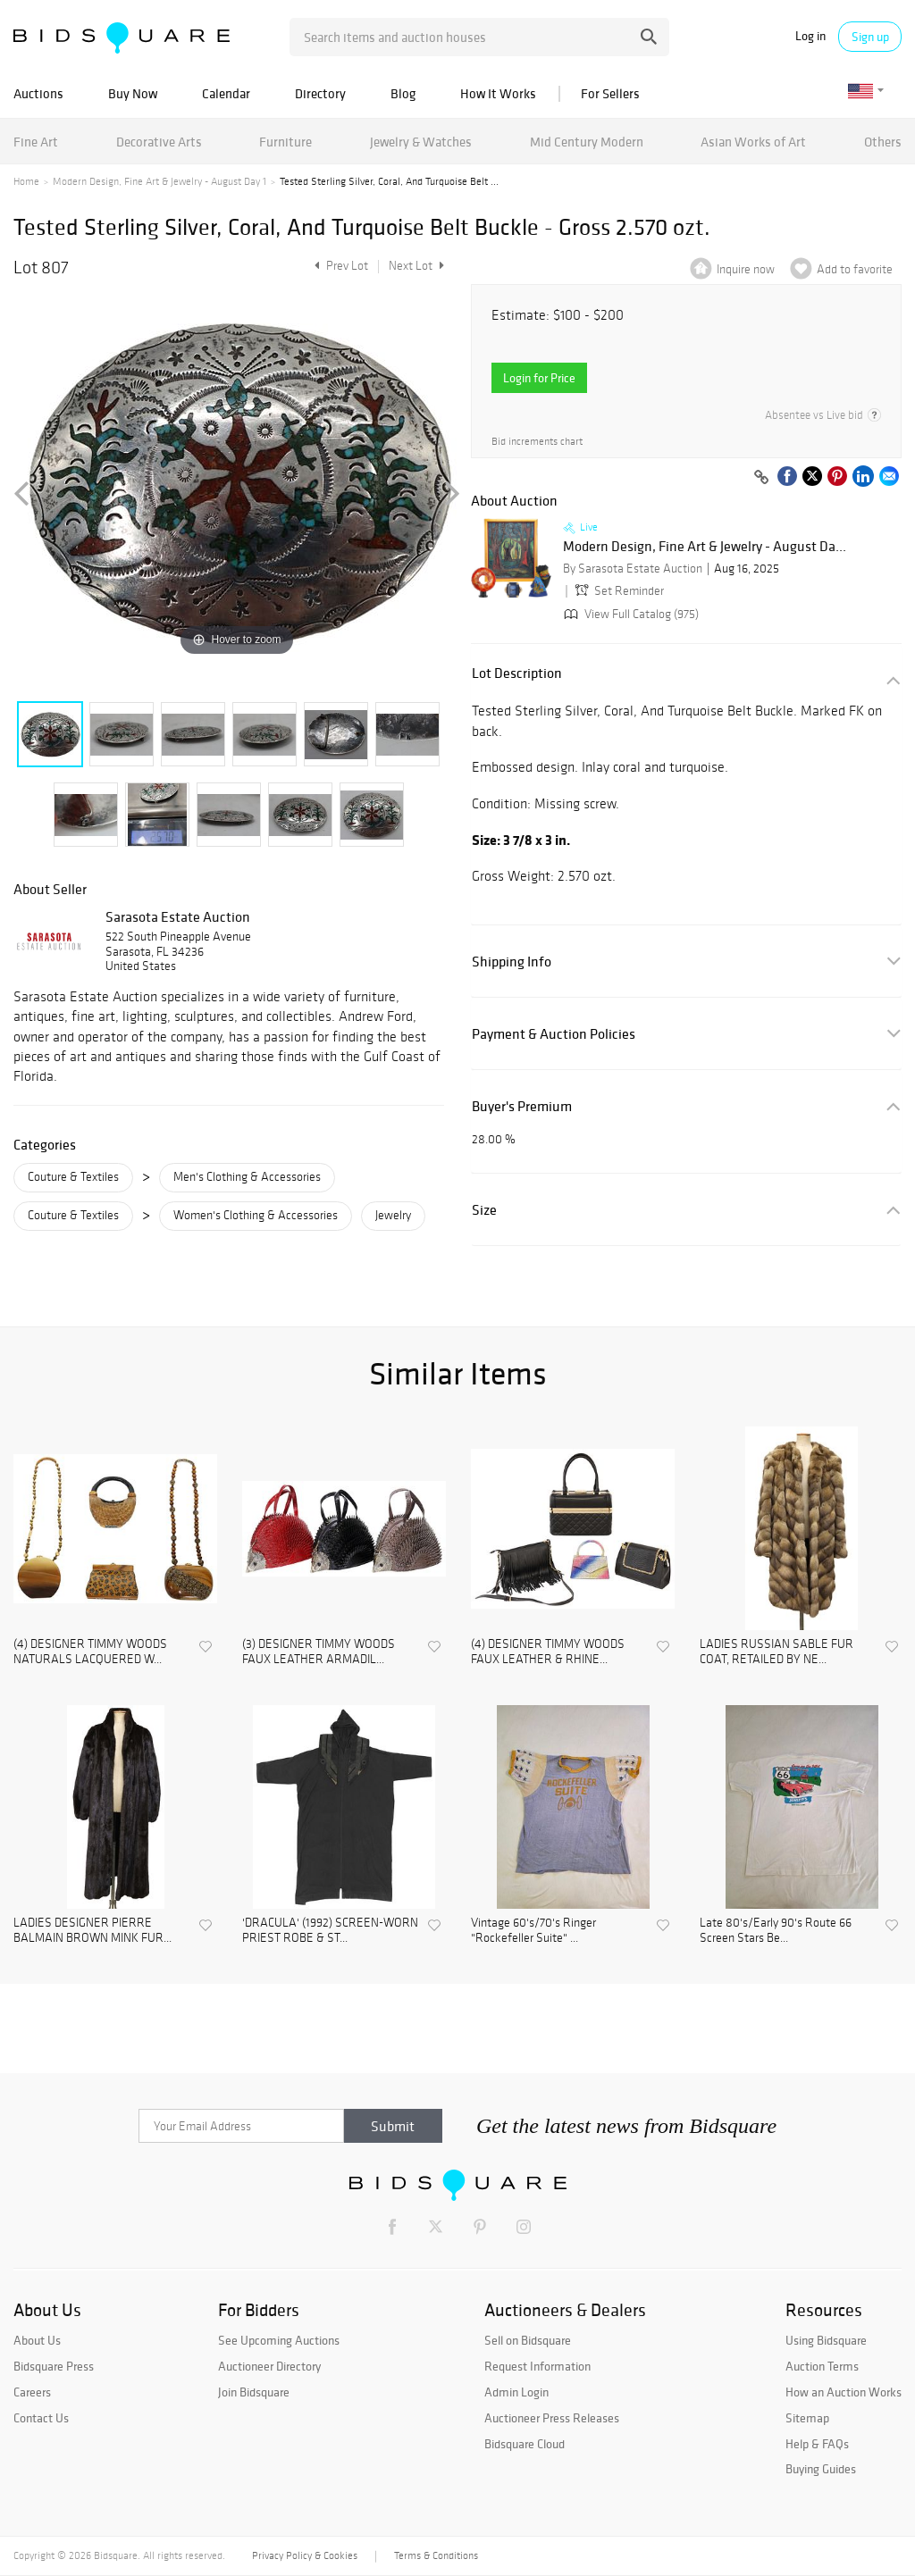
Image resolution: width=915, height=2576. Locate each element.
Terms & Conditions (436, 2555)
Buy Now (132, 93)
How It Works (498, 93)
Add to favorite (855, 269)
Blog (403, 93)
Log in (810, 36)
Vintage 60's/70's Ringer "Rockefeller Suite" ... (533, 1930)
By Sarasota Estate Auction (632, 568)
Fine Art (35, 141)
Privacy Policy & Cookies (304, 2555)
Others (883, 141)
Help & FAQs (817, 2444)
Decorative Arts (159, 141)
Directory (320, 93)
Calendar (226, 93)
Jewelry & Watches (421, 141)
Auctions (38, 93)
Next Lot (416, 265)
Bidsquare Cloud (524, 2444)
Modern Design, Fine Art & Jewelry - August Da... (704, 547)
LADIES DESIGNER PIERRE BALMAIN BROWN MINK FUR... (92, 1930)
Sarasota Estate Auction (177, 916)
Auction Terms (822, 2366)
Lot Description (517, 673)
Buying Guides (820, 2469)
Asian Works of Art (753, 141)
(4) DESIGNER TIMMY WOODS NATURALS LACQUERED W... (90, 1652)
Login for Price (539, 378)
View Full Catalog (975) (629, 614)
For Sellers (610, 93)
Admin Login (516, 2392)
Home (26, 181)
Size (484, 1209)
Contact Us (41, 2418)
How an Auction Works (843, 2392)
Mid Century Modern (586, 141)
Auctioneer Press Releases (551, 2418)
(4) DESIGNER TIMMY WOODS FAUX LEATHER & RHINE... (548, 1652)
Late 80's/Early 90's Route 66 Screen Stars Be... (776, 1930)
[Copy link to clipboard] (761, 478)
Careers (32, 2392)
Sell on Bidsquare (527, 2340)
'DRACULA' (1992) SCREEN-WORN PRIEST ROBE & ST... (330, 1930)
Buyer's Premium (522, 1106)
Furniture (285, 141)
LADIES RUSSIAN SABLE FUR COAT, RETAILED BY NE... (776, 1652)
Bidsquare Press (53, 2366)
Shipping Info (511, 961)
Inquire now (746, 269)
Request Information (537, 2366)
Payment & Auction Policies (553, 1033)
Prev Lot (339, 265)
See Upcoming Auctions (279, 2340)
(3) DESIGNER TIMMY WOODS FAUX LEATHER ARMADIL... (318, 1652)
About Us (37, 2340)
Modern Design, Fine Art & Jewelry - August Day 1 (159, 181)
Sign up (870, 37)
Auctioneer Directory (269, 2366)
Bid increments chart (537, 441)
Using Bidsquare (826, 2340)
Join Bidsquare (254, 2392)
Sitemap (807, 2418)
